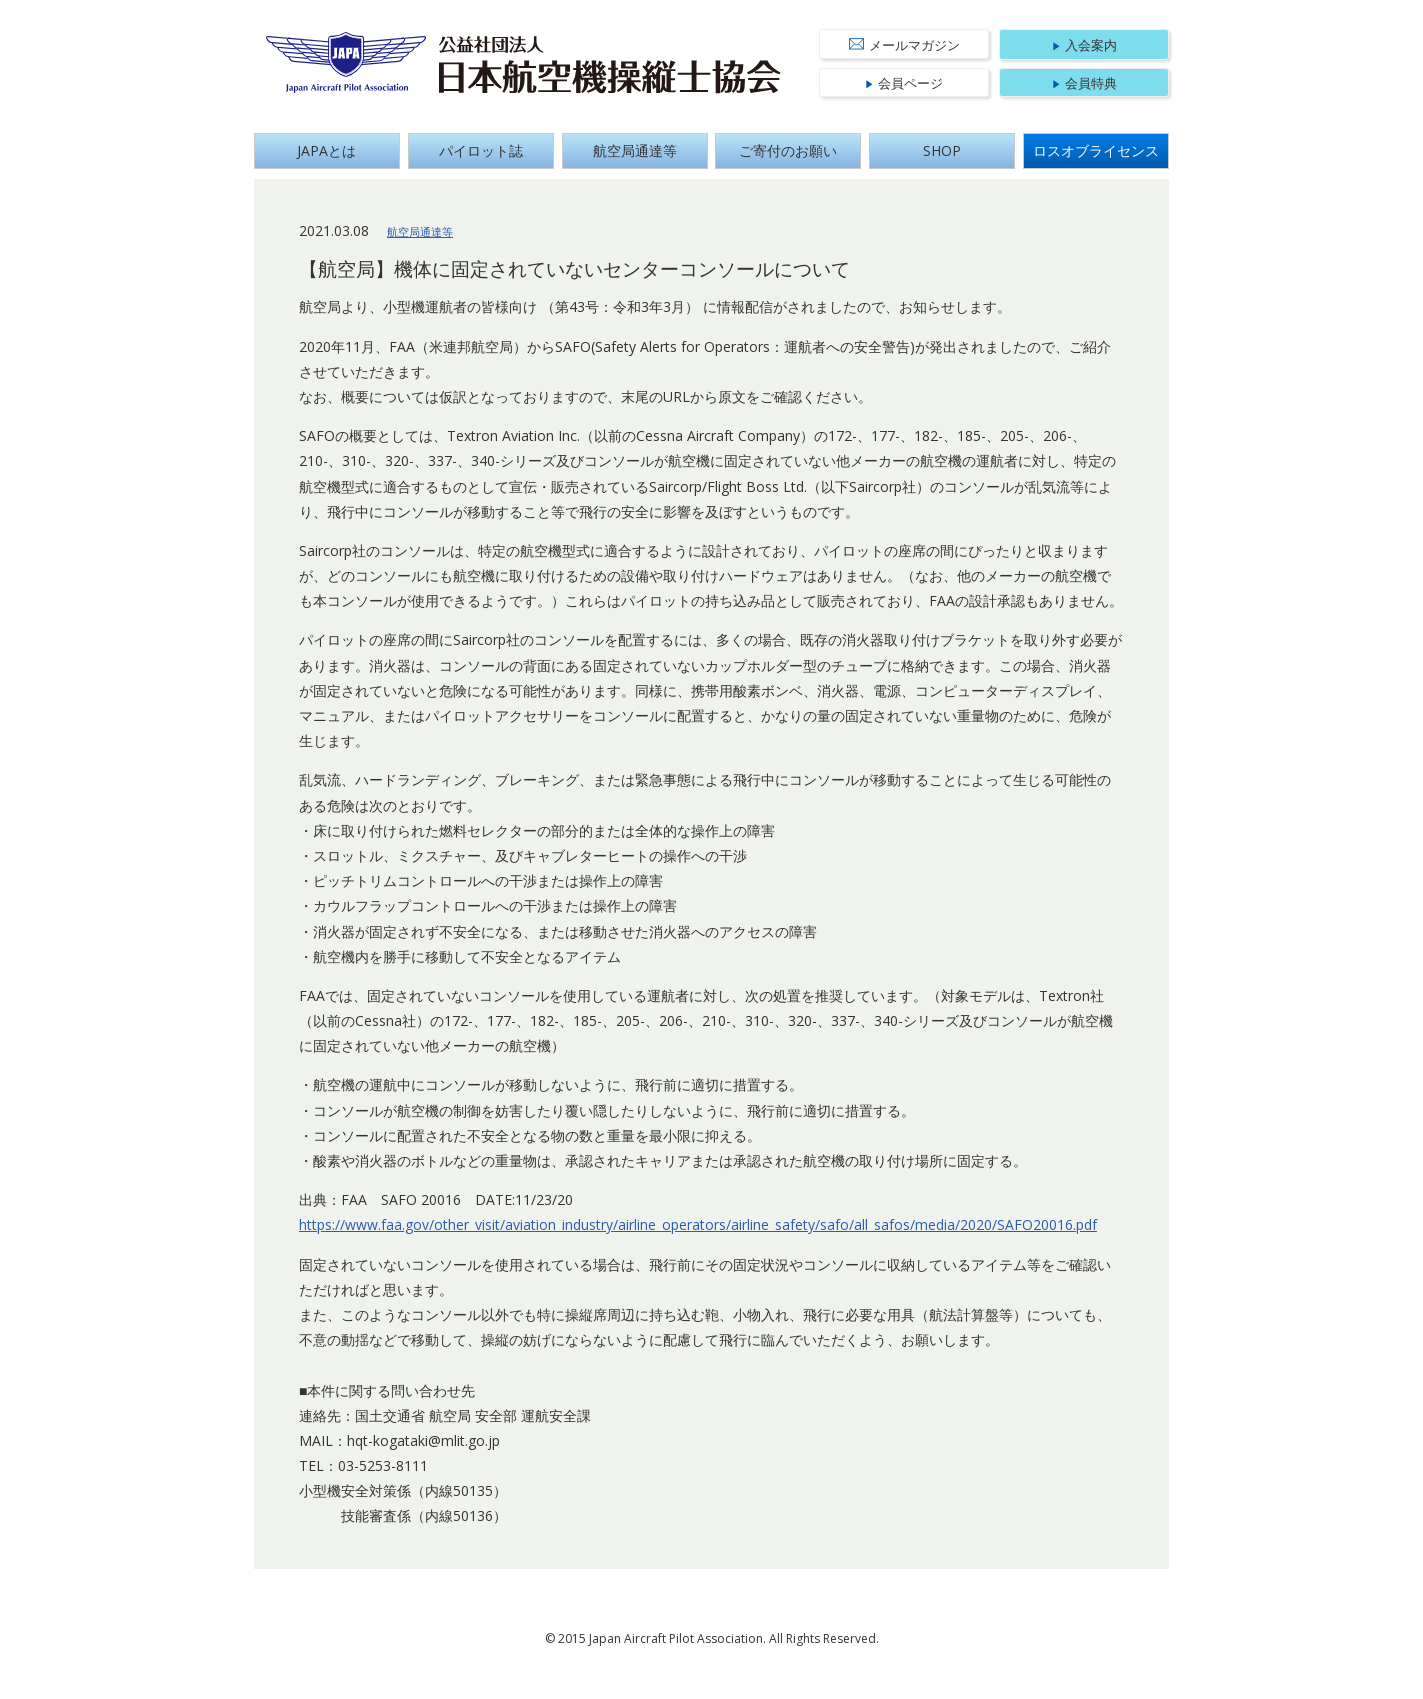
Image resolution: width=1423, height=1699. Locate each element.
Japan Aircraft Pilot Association (346, 62)
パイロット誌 (481, 150)
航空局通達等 (635, 150)
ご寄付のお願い (788, 150)
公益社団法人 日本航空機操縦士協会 (610, 65)
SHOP (942, 150)
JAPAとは (326, 150)
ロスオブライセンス (1096, 150)
